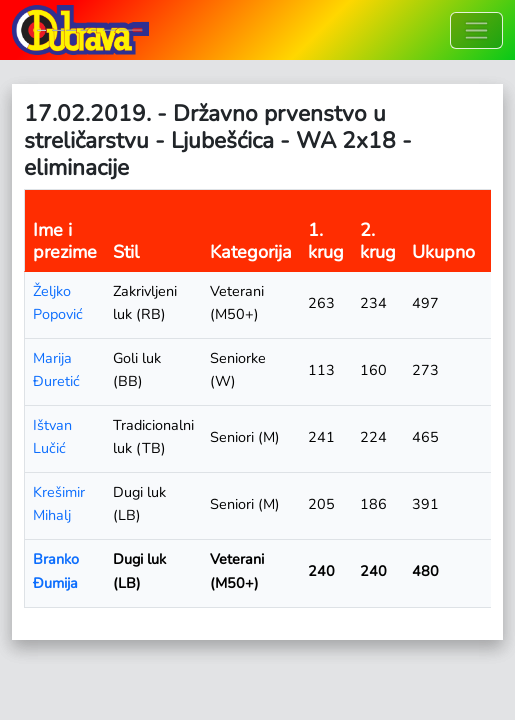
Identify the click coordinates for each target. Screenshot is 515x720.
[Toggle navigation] (476, 30)
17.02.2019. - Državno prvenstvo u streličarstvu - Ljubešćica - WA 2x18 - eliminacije (218, 140)
